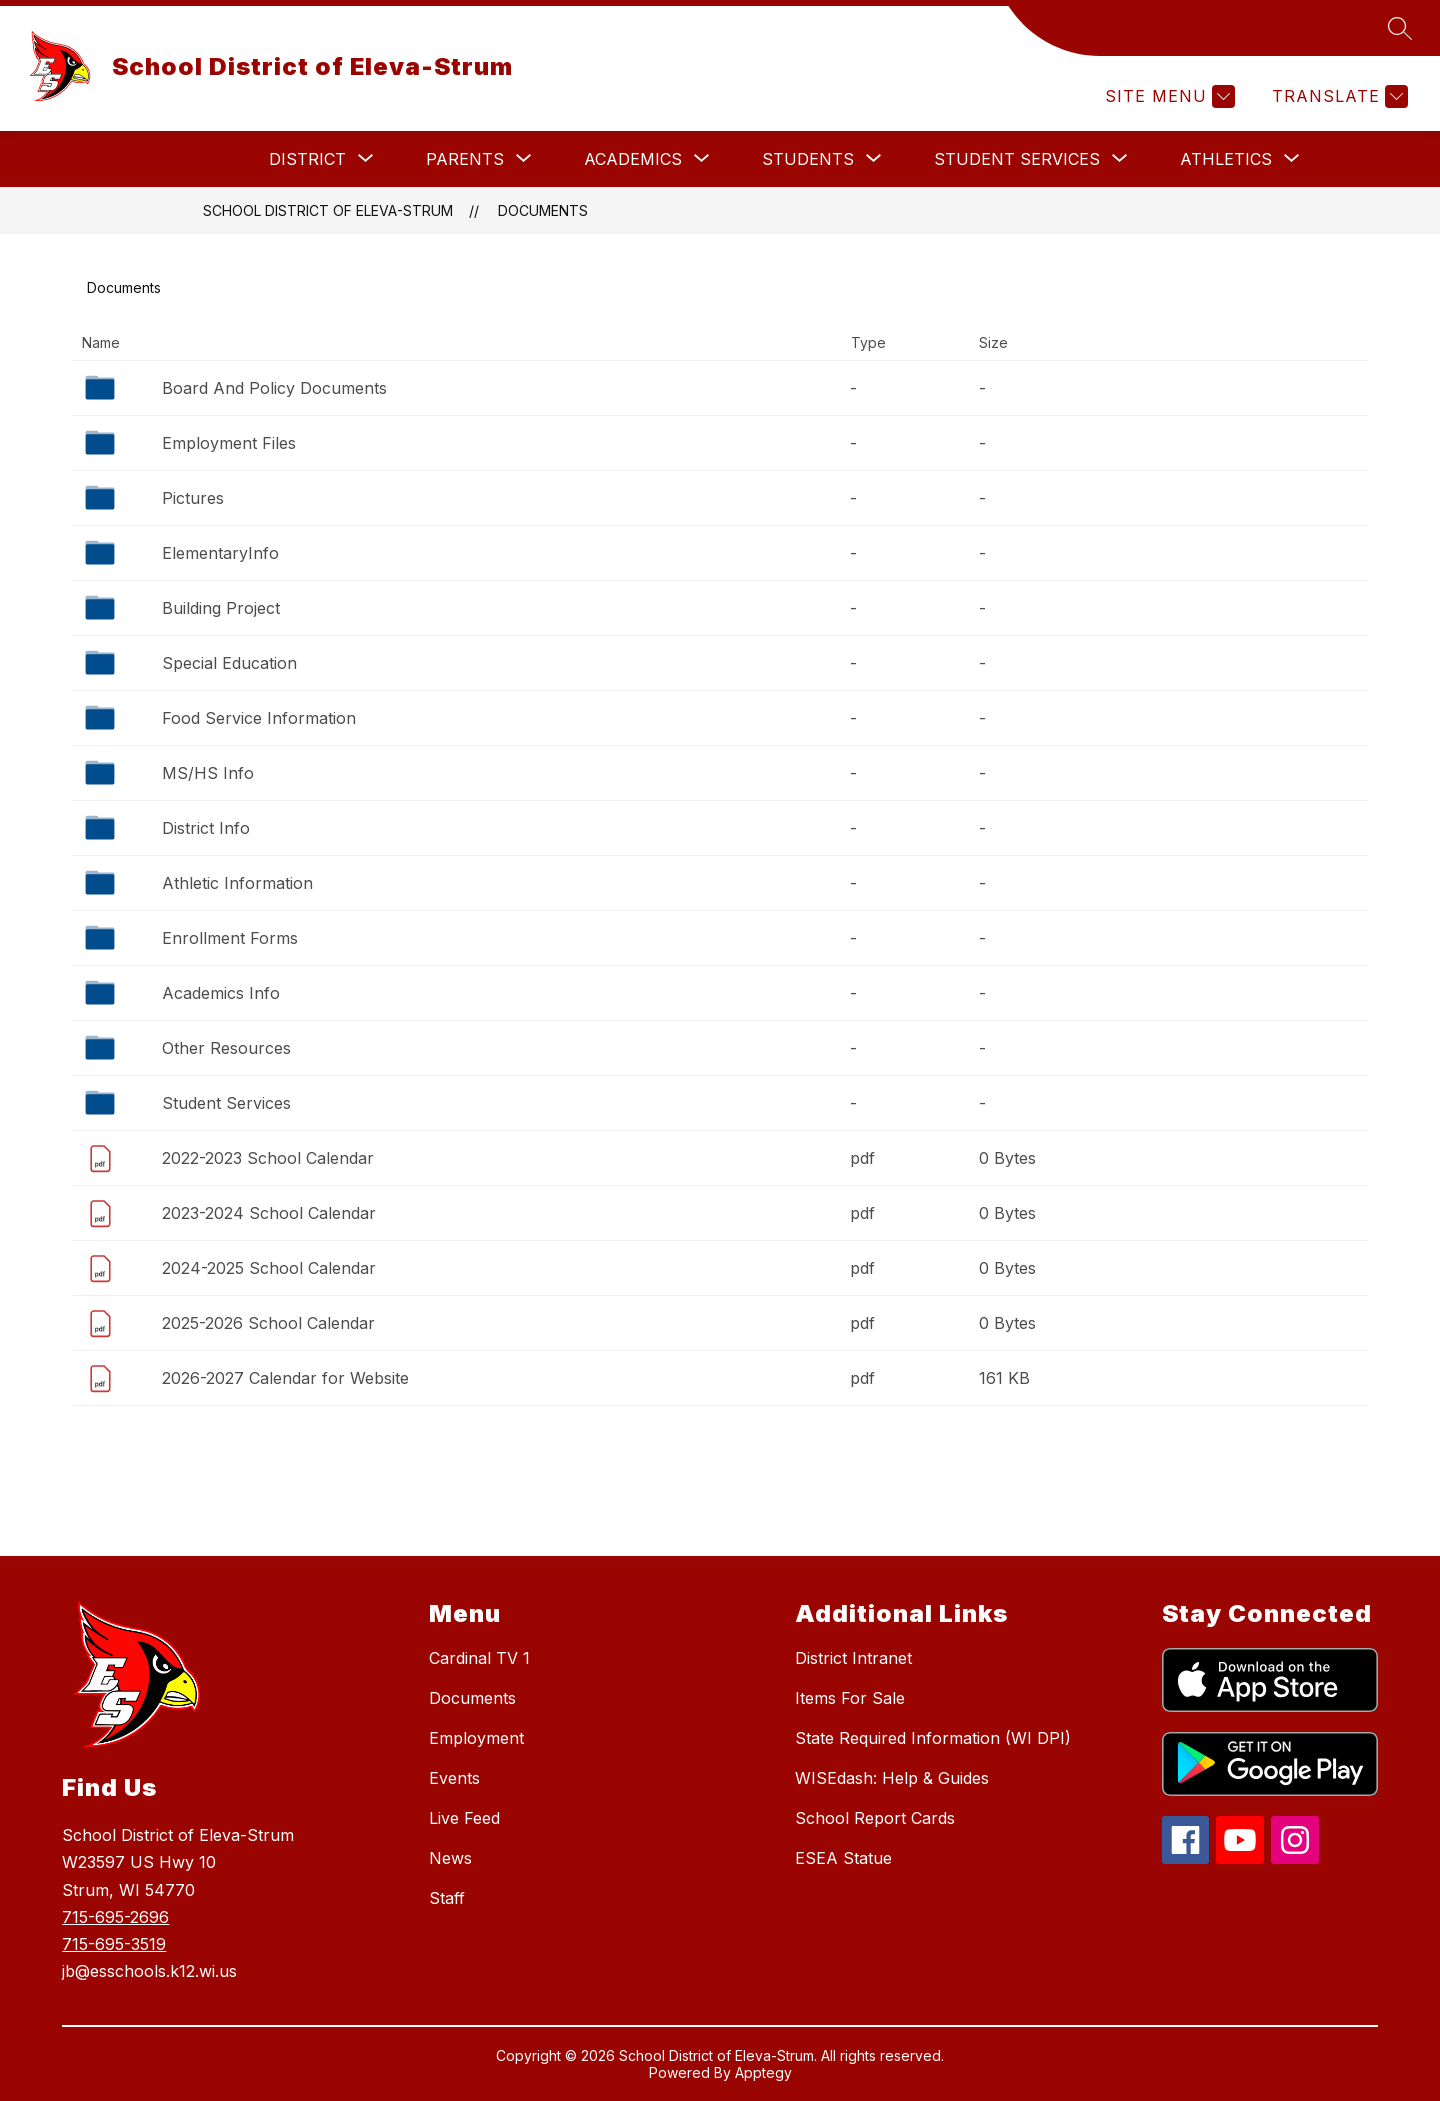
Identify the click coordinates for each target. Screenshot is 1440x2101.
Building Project (221, 608)
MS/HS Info (208, 773)
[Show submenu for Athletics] (1226, 159)
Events (454, 1778)
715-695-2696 (115, 1917)
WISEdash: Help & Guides (892, 1778)
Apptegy (763, 2072)
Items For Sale (850, 1698)
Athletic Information (237, 883)
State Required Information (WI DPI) (933, 1738)
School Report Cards (875, 1818)
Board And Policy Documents (274, 388)
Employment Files (229, 443)
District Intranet (853, 1658)
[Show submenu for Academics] (633, 159)
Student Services (226, 1103)
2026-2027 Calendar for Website (285, 1378)
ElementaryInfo (220, 553)
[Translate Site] (1337, 96)
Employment (476, 1738)
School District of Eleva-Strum (328, 210)
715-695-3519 (114, 1944)
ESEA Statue (843, 1858)
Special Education (229, 663)
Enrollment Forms (230, 938)
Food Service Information (259, 718)
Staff (447, 1898)
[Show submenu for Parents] (465, 159)
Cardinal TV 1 (479, 1658)
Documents (543, 210)
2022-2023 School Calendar (268, 1158)
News (450, 1858)
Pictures (193, 498)
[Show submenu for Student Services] (1017, 159)
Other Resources (226, 1048)
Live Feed (464, 1818)
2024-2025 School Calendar (269, 1268)
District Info (206, 828)
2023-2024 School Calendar (269, 1213)
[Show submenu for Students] (808, 159)
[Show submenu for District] (307, 159)
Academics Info (221, 993)
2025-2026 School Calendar (268, 1323)
